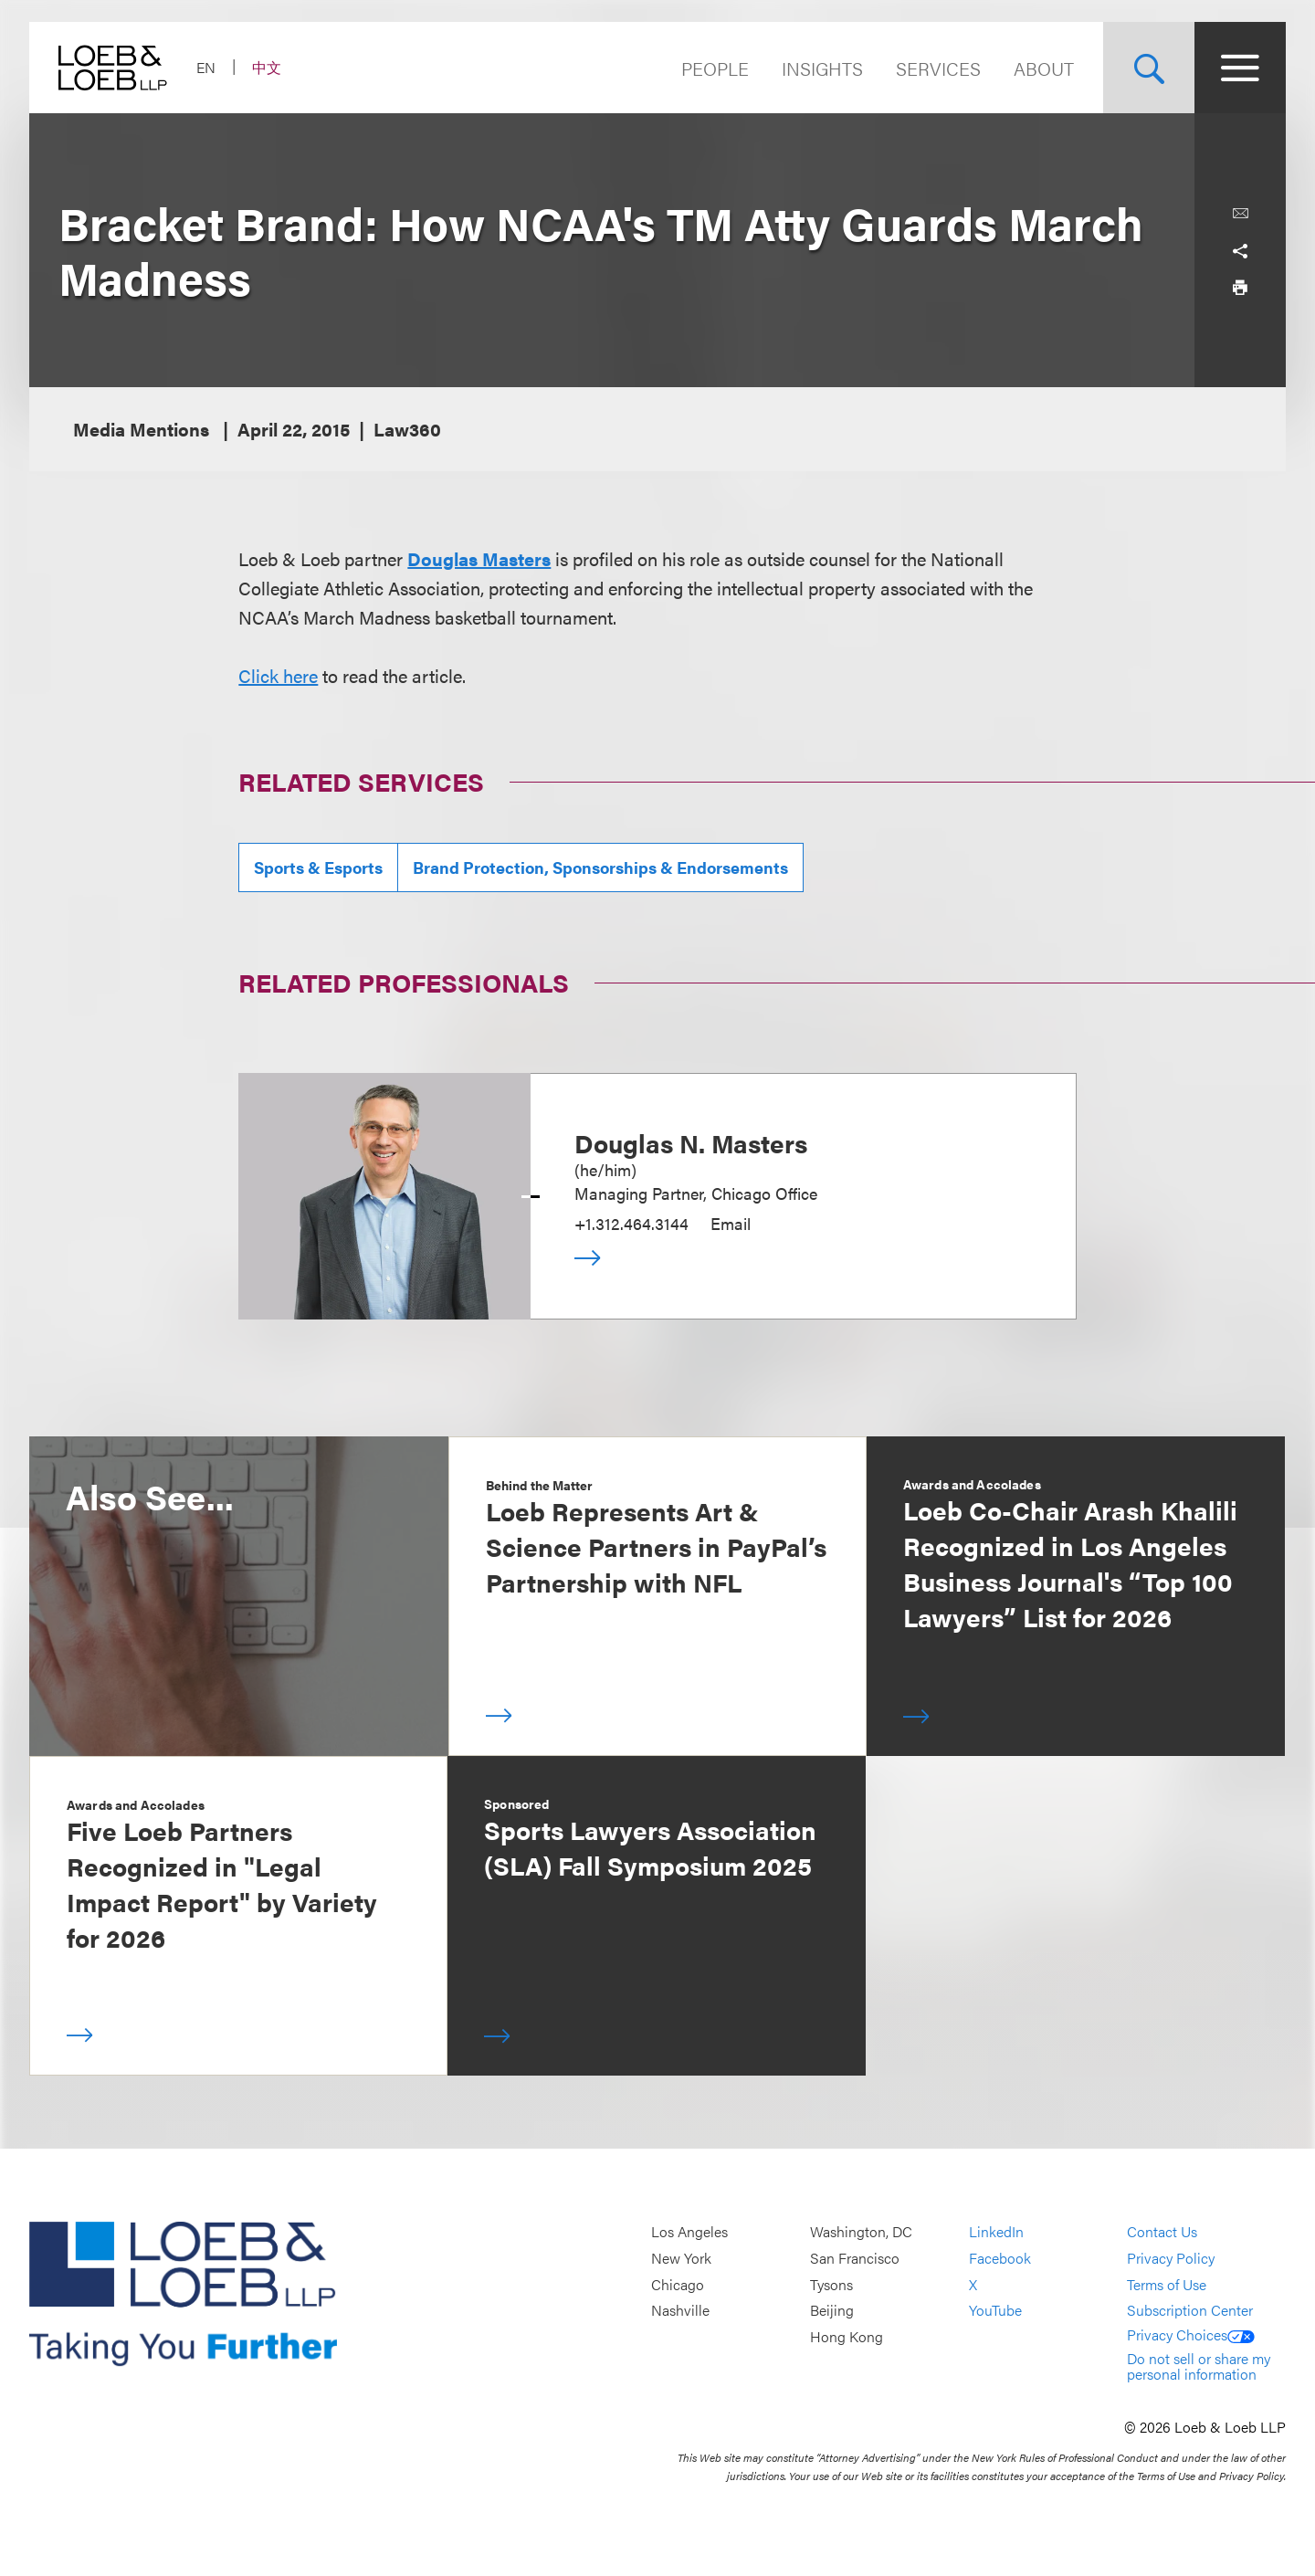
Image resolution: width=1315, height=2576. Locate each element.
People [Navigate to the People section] (715, 68)
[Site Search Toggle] (1148, 67)
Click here (278, 675)
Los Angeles (689, 2232)
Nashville (680, 2309)
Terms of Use (1166, 2284)
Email (730, 1223)
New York (681, 2257)
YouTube (995, 2309)
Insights (822, 68)
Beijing (832, 2309)
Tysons (831, 2284)
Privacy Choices (1191, 2334)
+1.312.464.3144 (631, 1223)
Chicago (677, 2284)
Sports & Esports (318, 867)
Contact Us (1162, 2232)
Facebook (1000, 2257)
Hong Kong (846, 2336)
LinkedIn (996, 2232)
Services (938, 68)
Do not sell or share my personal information (1198, 2366)
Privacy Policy (1171, 2257)
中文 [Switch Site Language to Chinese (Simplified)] (266, 67)
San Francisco (854, 2257)
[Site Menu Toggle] (1240, 67)
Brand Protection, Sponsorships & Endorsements (600, 867)
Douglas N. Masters (690, 1142)
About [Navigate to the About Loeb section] (1044, 68)
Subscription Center (1190, 2309)
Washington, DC (861, 2232)
